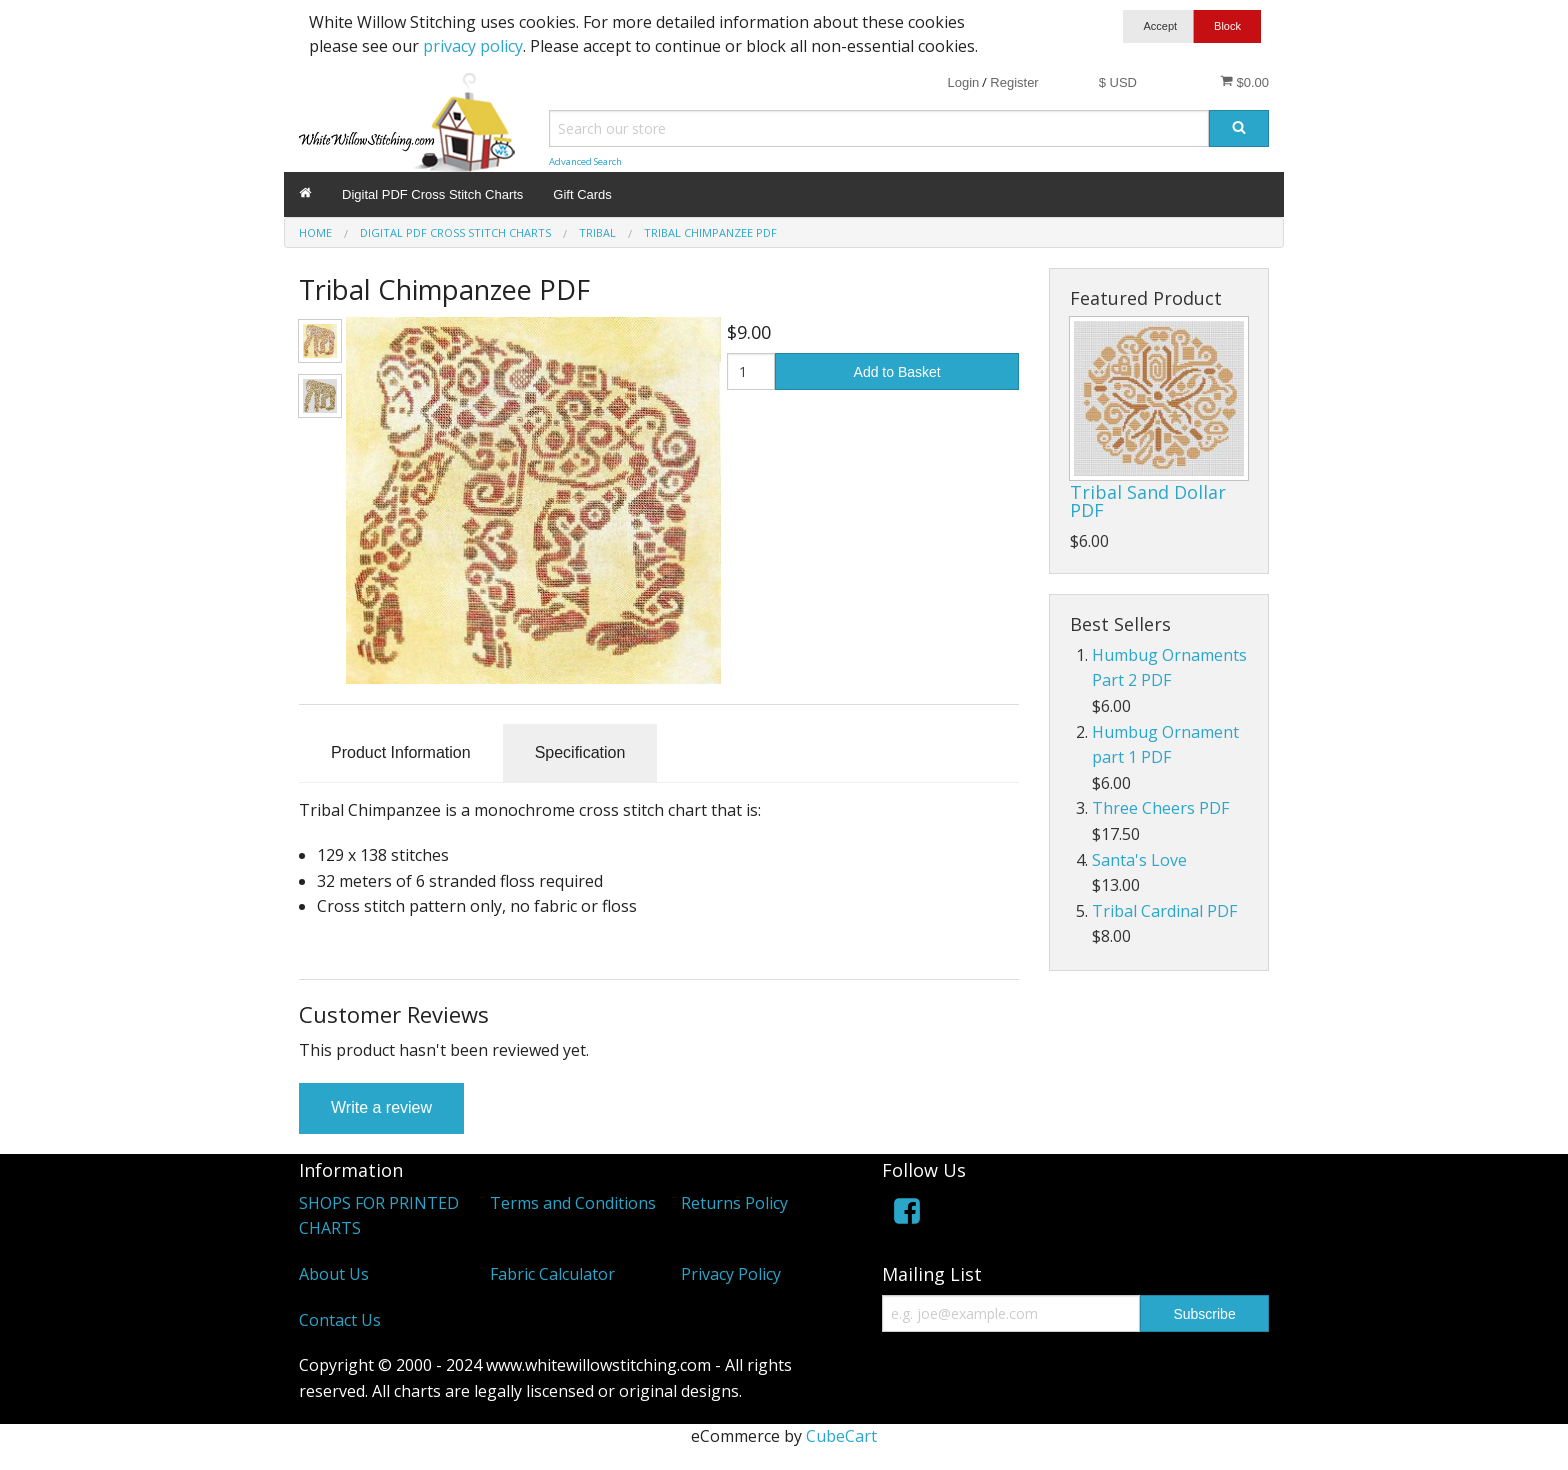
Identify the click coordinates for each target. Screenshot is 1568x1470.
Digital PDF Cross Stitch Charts (432, 194)
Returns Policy (734, 1203)
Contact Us (340, 1320)
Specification (580, 752)
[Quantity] (751, 371)
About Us (334, 1274)
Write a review (381, 1107)
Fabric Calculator (552, 1274)
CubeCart (841, 1436)
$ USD (1118, 82)
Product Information (401, 752)
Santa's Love (1139, 860)
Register (1014, 82)
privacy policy (473, 46)
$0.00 (1244, 82)
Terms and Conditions (573, 1203)
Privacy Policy (731, 1274)
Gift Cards (582, 194)
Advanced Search (585, 161)
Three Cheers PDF (1160, 808)
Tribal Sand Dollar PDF (1148, 501)
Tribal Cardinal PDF (1164, 911)
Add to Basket (897, 372)
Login (963, 82)
